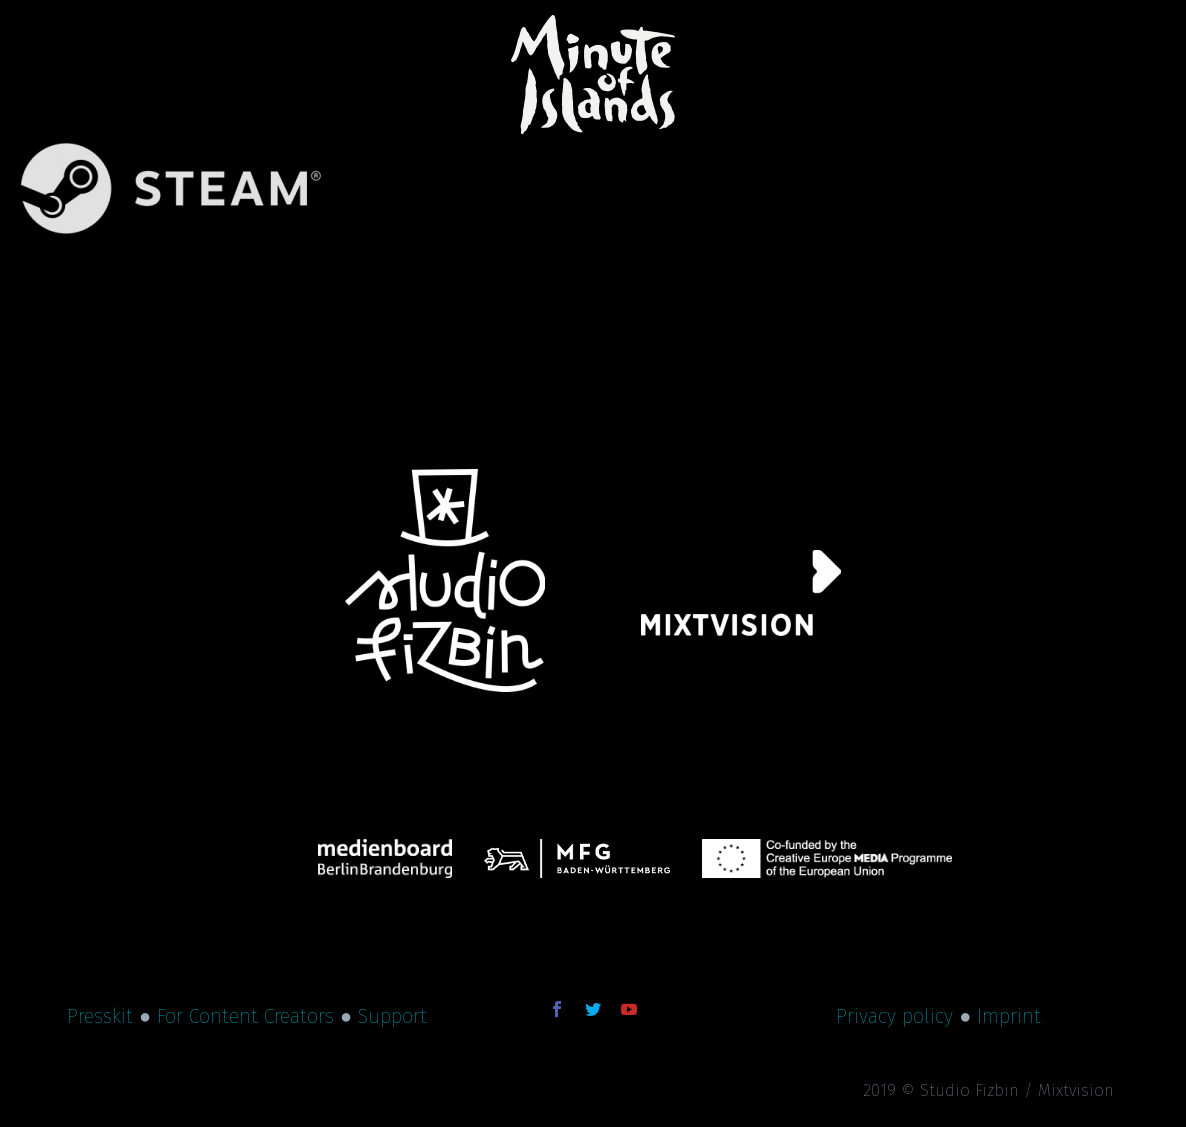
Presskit (100, 1016)
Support (392, 1016)
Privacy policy (894, 1016)
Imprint (1009, 1016)
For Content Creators (245, 1016)
